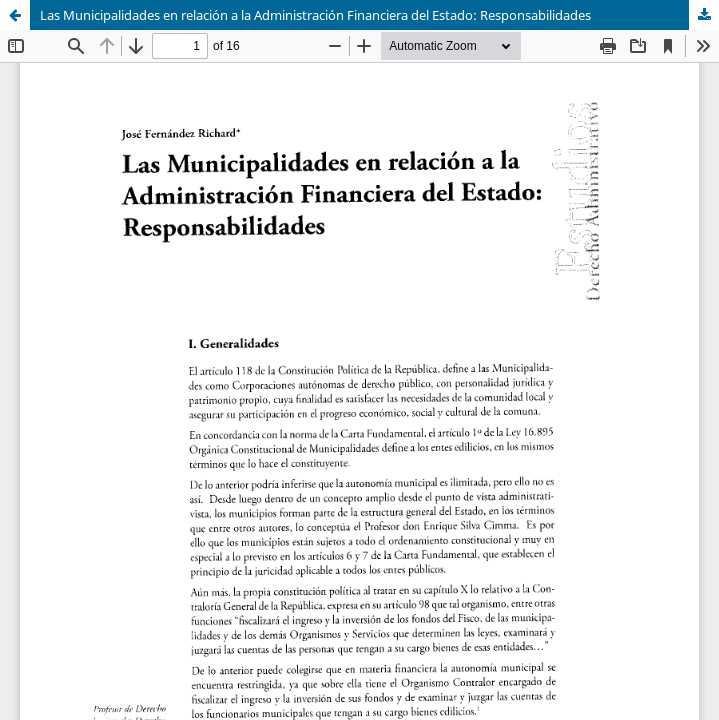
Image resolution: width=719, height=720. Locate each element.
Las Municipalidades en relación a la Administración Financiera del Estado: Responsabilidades (315, 15)
